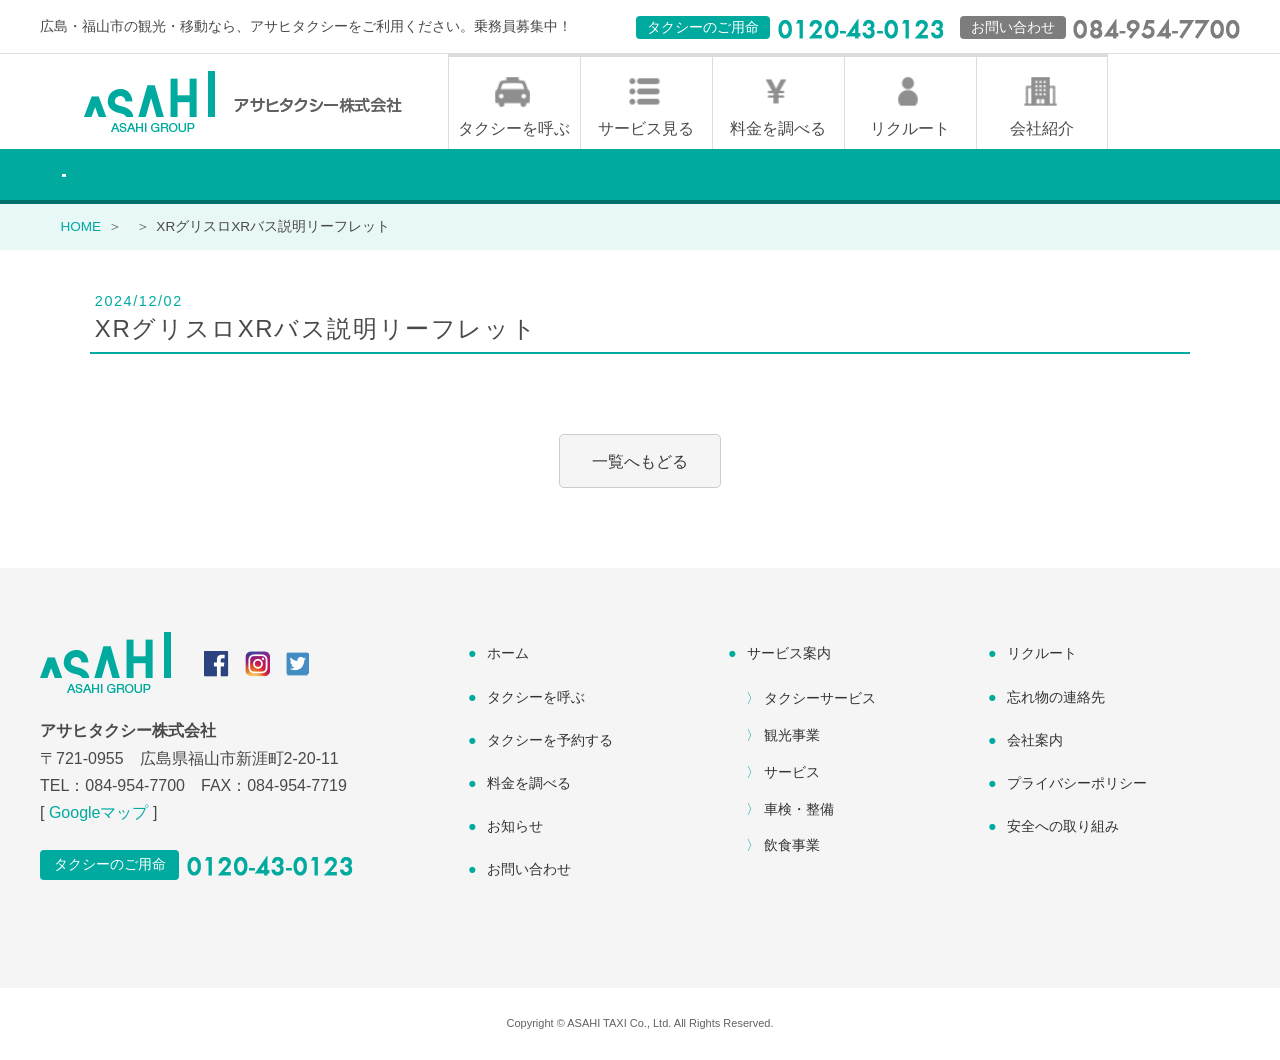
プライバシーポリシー (1077, 785)
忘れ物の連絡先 (1056, 698)
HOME (80, 228)
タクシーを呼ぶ (514, 130)
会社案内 (1035, 742)
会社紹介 (1042, 130)
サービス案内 (789, 655)
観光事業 (792, 737)
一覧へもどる (640, 462)
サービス (792, 774)
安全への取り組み (1063, 828)
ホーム (508, 655)
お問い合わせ (529, 871)
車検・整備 (799, 810)
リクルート (910, 130)
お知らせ (515, 828)
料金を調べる (778, 130)
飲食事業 (792, 847)
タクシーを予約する (550, 742)
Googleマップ (99, 814)
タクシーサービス (820, 700)
